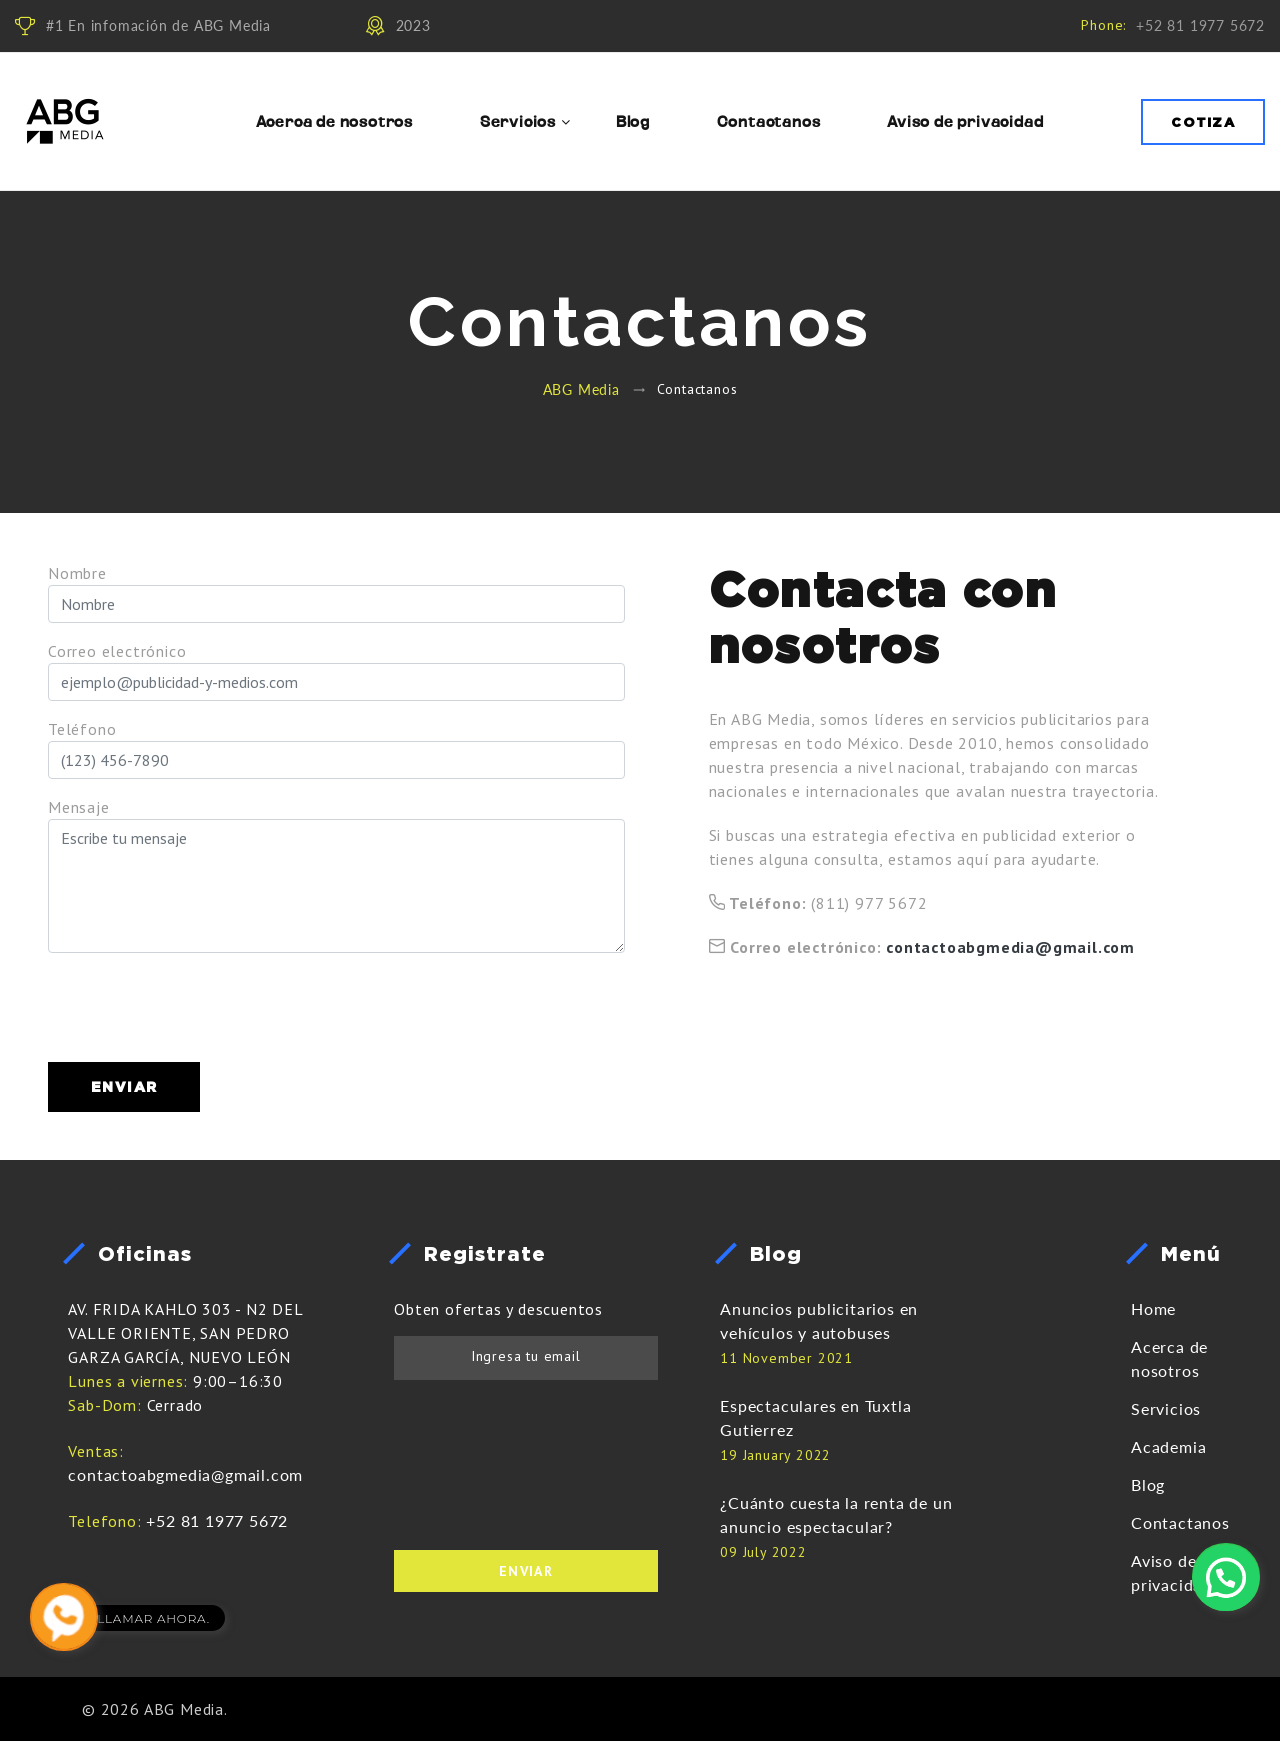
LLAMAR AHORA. (153, 1618)
